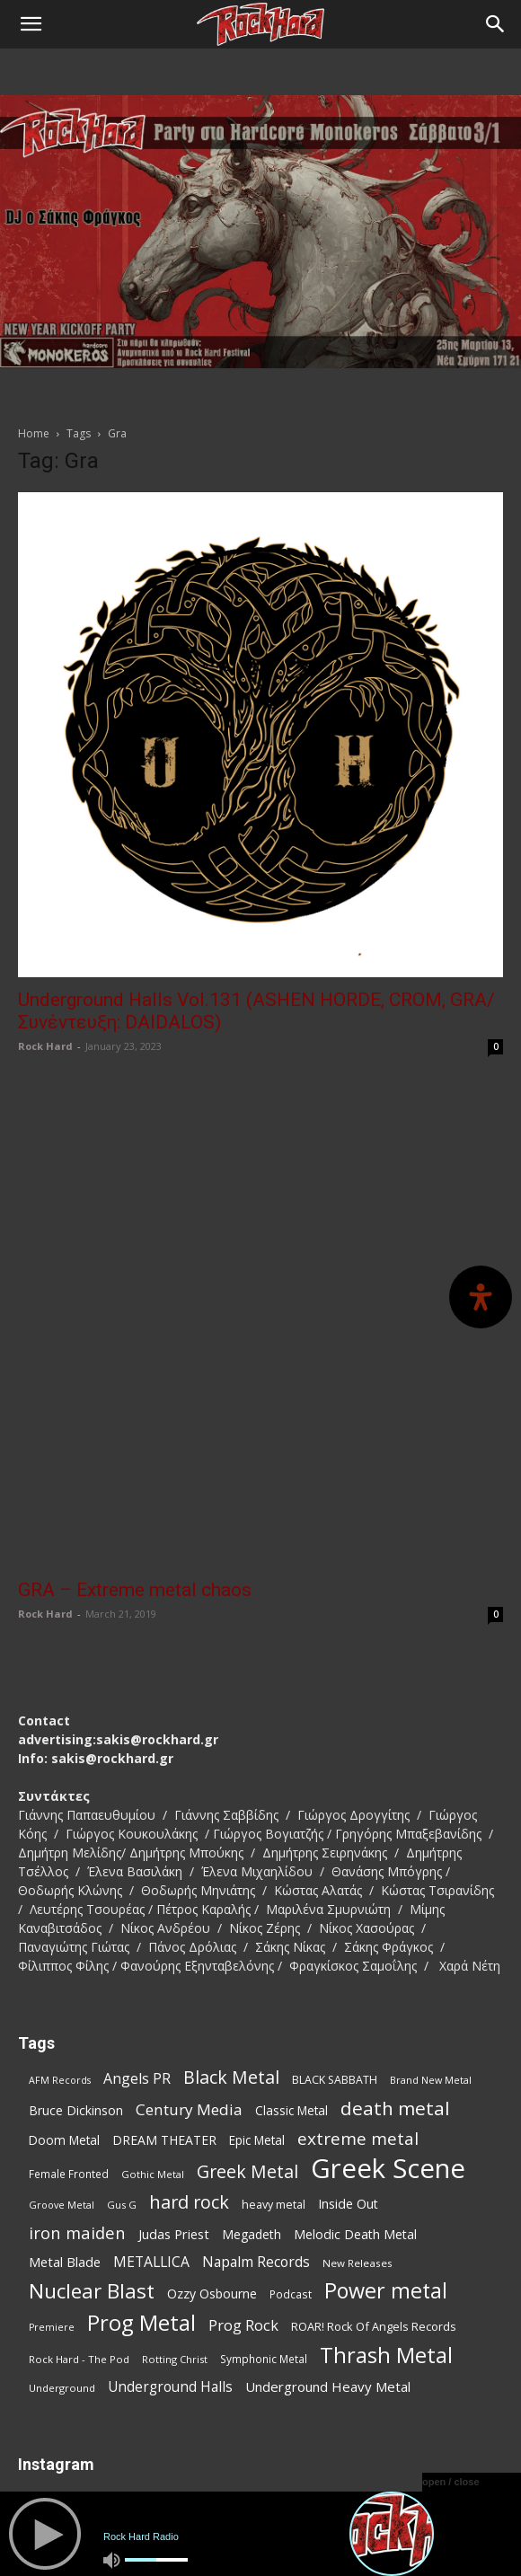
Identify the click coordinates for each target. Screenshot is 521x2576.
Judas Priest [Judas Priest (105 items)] (173, 1988)
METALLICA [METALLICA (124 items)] (151, 2016)
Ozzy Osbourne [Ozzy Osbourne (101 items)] (212, 2047)
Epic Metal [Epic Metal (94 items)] (257, 1894)
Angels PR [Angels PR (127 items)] (137, 1832)
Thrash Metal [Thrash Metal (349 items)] (386, 2109)
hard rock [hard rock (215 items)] (189, 1955)
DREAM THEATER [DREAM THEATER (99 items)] (164, 1893)
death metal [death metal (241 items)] (395, 1862)
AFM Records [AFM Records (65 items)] (60, 1834)
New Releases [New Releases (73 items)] (357, 2017)
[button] (30, 24)
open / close (451, 2481)
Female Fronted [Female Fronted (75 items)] (69, 1927)
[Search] (496, 24)
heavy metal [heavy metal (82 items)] (273, 1958)
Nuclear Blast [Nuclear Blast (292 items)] (92, 2044)
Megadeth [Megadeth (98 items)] (251, 1988)
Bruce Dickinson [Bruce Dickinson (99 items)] (76, 1864)
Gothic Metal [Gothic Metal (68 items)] (152, 1928)
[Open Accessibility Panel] (480, 1297)
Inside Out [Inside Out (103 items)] (348, 1957)
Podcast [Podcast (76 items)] (290, 2048)
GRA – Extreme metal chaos (135, 1343)
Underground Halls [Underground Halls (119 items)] (170, 2140)
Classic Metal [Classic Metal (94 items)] (291, 1865)
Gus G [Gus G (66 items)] (122, 1958)
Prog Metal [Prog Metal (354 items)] (141, 2076)
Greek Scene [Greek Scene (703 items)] (388, 1922)
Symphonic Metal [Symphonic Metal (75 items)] (263, 2112)
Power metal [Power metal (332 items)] (385, 2044)
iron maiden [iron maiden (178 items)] (77, 1986)
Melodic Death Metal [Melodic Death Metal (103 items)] (355, 1988)
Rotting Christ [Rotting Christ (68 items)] (175, 2113)
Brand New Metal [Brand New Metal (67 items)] (431, 1833)
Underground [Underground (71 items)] (62, 2141)
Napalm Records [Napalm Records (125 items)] (256, 2016)
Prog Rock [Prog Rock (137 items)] (243, 2078)
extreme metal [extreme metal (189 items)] (358, 1892)
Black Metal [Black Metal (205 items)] (231, 1831)
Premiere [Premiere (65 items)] (52, 2081)
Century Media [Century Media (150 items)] (189, 1863)
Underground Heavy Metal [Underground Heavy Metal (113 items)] (328, 2140)
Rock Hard (45, 1046)
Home (33, 433)
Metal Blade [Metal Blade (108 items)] (65, 2016)
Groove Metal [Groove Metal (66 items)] (61, 1958)
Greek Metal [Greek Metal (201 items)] (247, 1925)
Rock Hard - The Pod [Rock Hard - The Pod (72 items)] (79, 2113)
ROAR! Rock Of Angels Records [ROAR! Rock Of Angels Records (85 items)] (373, 2080)
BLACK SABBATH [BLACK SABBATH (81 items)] (334, 1833)
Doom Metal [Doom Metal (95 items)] (64, 1894)
